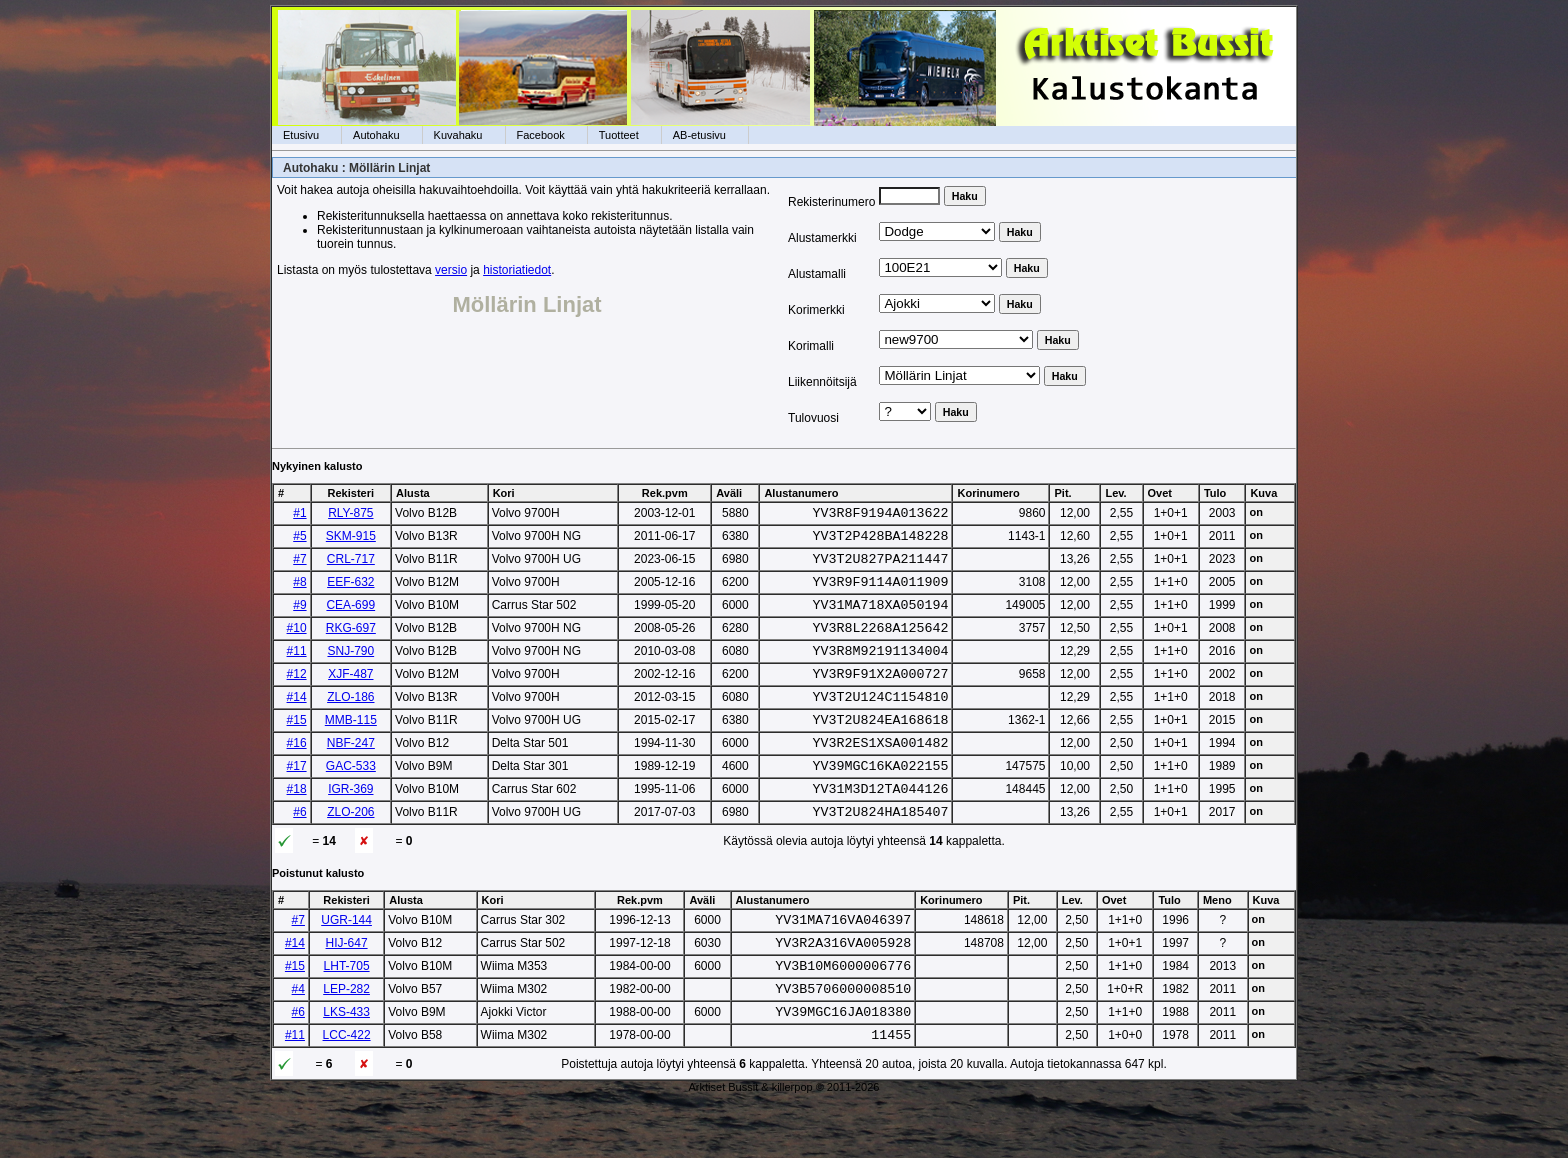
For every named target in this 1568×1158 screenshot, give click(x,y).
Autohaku (376, 135)
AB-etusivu (699, 135)
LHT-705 (347, 1014)
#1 (299, 513)
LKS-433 (346, 1066)
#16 (297, 773)
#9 (299, 617)
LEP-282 (346, 1040)
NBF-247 (351, 773)
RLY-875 (350, 513)
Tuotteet (619, 135)
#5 (299, 539)
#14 (297, 721)
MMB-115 (351, 747)
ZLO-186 (350, 721)
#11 (297, 669)
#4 (298, 1040)
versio (451, 270)
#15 (297, 747)
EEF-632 (350, 591)
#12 (297, 695)
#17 (297, 799)
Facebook (541, 135)
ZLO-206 (350, 851)
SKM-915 (351, 539)
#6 (299, 851)
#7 (299, 565)
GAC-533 (351, 799)
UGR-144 (346, 962)
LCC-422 (347, 1092)
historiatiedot (517, 270)
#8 (299, 591)
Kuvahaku (458, 135)
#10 (297, 643)
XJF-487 (350, 695)
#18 (297, 825)
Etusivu (301, 135)
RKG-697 (351, 643)
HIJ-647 (347, 988)
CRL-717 (351, 565)
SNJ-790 (350, 669)
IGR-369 (350, 825)
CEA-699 (350, 617)
